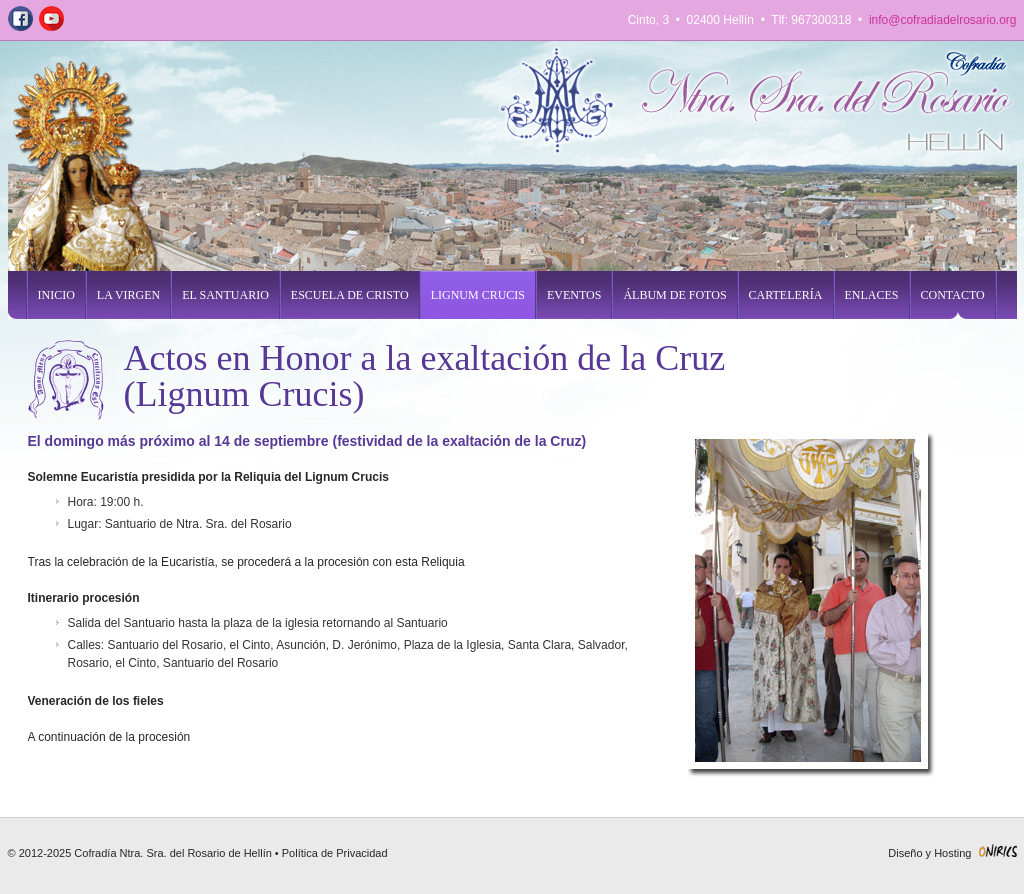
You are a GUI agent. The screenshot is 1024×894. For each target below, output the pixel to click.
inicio (56, 295)
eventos (574, 295)
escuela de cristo (350, 295)
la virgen (128, 295)
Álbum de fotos (674, 295)
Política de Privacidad (335, 853)
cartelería (786, 295)
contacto (953, 295)
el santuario (225, 295)
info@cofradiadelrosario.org (943, 20)
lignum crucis (478, 295)
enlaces (872, 295)
